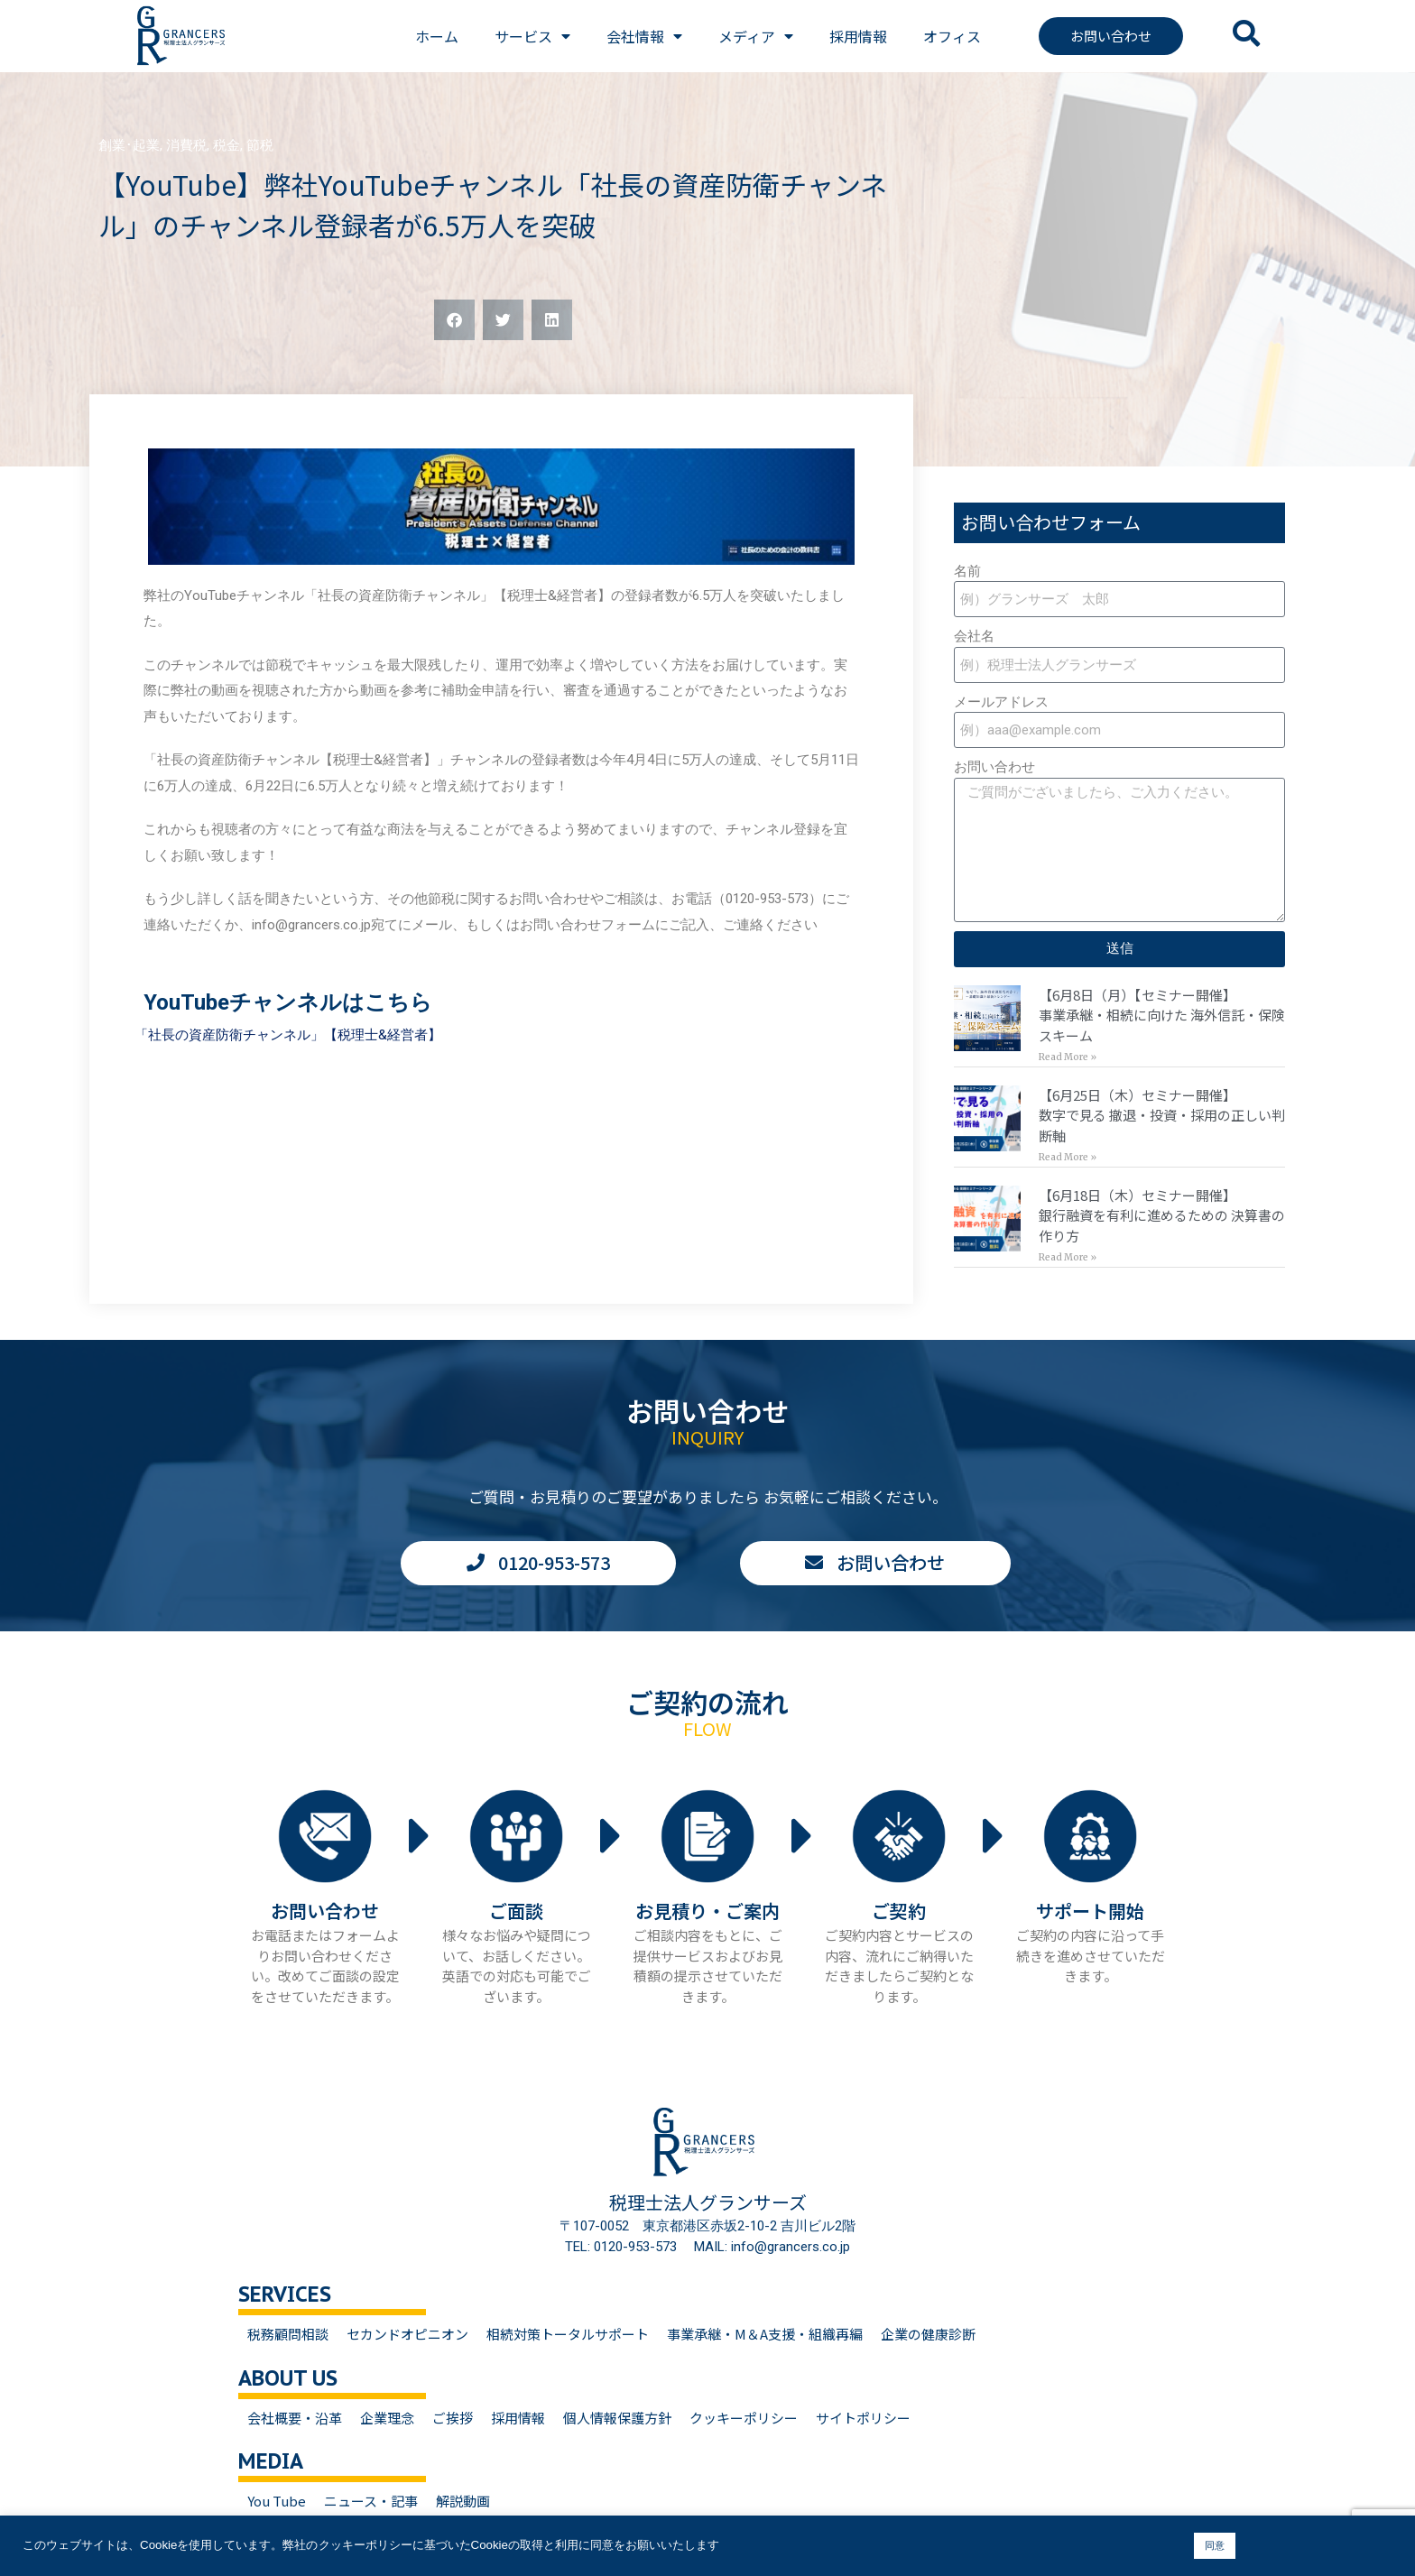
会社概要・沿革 (294, 2417)
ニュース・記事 (371, 2500)
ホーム (436, 36)
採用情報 (858, 36)
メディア (755, 36)
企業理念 (387, 2417)
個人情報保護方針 (617, 2417)
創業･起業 (129, 145)
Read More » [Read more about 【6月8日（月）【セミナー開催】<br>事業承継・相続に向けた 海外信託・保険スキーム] (1067, 1057)
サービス (532, 36)
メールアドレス (1001, 702)
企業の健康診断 (928, 2333)
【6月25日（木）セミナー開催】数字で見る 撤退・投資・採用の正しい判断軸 (1162, 1115)
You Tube (276, 2500)
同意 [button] (1215, 2545)
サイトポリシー (863, 2417)
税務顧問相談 (287, 2333)
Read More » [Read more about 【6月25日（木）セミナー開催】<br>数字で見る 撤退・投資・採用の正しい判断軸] (1067, 1157)
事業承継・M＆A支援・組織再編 (765, 2333)
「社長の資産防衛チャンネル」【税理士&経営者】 (287, 1035)
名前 (967, 571)
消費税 (186, 145)
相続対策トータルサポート (567, 2333)
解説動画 (463, 2500)
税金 (226, 145)
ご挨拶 (452, 2417)
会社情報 (644, 36)
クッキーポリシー (743, 2417)
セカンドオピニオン (407, 2333)
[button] (454, 320)
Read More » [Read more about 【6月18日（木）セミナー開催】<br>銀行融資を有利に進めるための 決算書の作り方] (1067, 1257)
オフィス (952, 36)
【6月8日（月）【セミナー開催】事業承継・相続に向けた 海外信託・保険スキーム (1162, 1015)
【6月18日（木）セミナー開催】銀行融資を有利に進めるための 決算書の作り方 (1162, 1215)
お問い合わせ (994, 767)
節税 (259, 145)
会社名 (974, 636)
